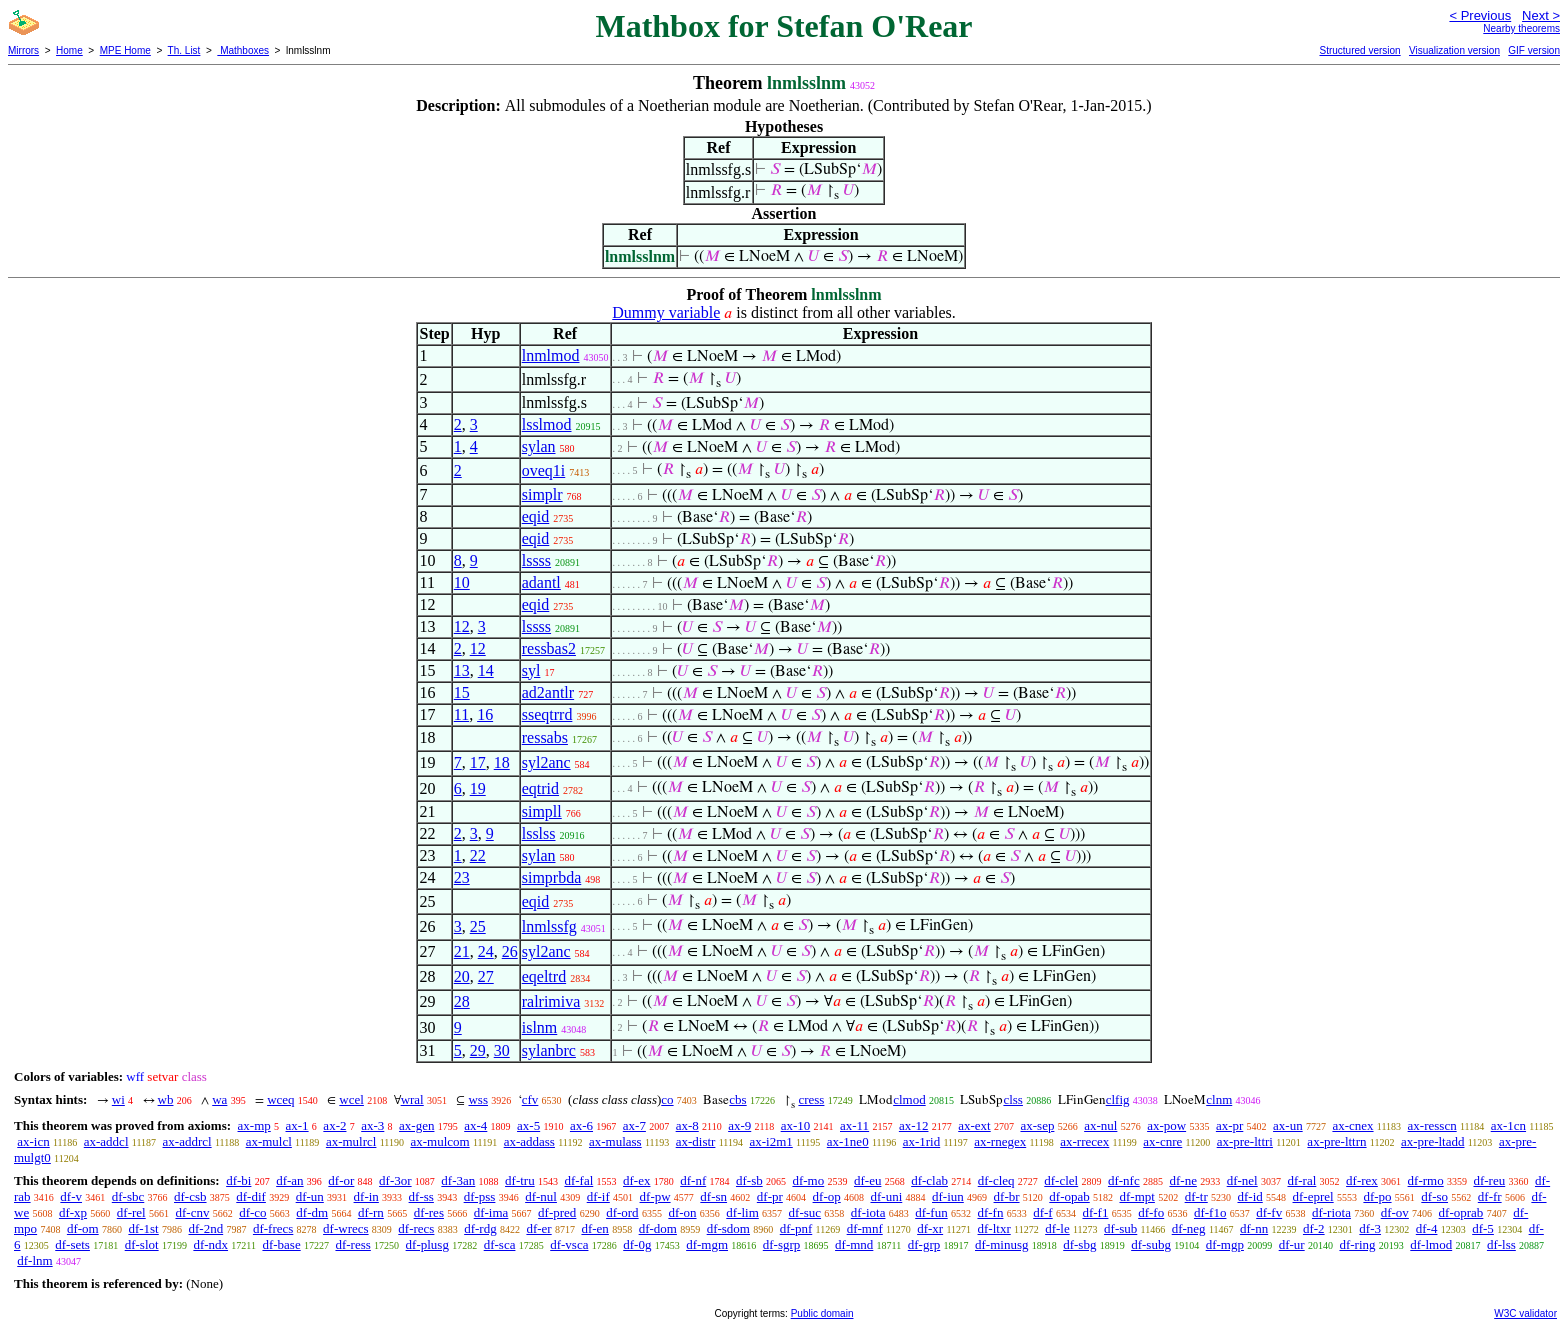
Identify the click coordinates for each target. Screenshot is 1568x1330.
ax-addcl (106, 1141)
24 (486, 951)
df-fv (1269, 1212)
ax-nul (1100, 1125)
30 (502, 1050)
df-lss (1501, 1244)
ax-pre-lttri (1245, 1141)
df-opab (1069, 1196)
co (667, 1099)
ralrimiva (551, 1001)
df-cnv (192, 1212)
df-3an (458, 1180)
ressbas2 (549, 648)
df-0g (637, 1244)
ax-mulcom (439, 1141)
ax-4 (475, 1125)
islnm (540, 1027)
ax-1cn (1508, 1125)
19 (478, 788)
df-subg (1151, 1244)
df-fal (578, 1180)
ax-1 (297, 1125)
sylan (539, 446)
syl (531, 670)
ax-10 (796, 1125)
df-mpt (1136, 1196)
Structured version (1359, 50)
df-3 (1370, 1228)
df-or (341, 1180)
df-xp (73, 1212)
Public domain (822, 1313)
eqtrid (540, 788)
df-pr (770, 1196)
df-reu (1489, 1180)
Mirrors (23, 50)
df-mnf (865, 1228)
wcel (351, 1099)
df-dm (312, 1212)
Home (69, 50)
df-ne (1182, 1180)
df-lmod (1431, 1244)
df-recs (416, 1228)
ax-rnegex (1000, 1141)
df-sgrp (782, 1244)
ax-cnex (1352, 1125)
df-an (289, 1180)
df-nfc (1124, 1180)
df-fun (931, 1212)
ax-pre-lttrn (1336, 1141)
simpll (542, 811)
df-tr (1196, 1196)
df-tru (520, 1180)
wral (412, 1099)
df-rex (1362, 1180)
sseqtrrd (547, 714)
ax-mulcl (269, 1141)
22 (478, 855)
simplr (542, 494)
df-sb (749, 1180)
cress (811, 1099)
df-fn (990, 1212)
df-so (1434, 1196)
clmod (909, 1099)
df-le (1057, 1228)
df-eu (867, 1180)
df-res (429, 1212)
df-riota (1331, 1212)
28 (462, 1001)
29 (478, 1050)
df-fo (1151, 1212)
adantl (541, 582)
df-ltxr (994, 1228)
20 (462, 976)
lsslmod (547, 424)
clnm (1219, 1099)
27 (486, 976)
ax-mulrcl (351, 1141)
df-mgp (1225, 1244)
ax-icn (33, 1141)
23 (462, 877)
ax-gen (416, 1125)
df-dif (251, 1196)
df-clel (1061, 1180)
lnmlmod (551, 355)
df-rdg (480, 1228)
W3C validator (1525, 1313)
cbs (737, 1099)
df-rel (131, 1212)
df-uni (886, 1196)
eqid (536, 516)
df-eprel (1313, 1196)
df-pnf (796, 1228)
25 (478, 926)
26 (510, 951)
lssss (536, 560)
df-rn (371, 1212)
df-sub (1120, 1228)
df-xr (930, 1228)
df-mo (808, 1180)
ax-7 (634, 1125)
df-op (827, 1196)
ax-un (1288, 1125)
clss (1013, 1099)
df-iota (868, 1212)
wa (219, 1099)
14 (486, 670)
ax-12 (914, 1125)
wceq (280, 1099)
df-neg (1189, 1228)
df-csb (190, 1196)
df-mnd (854, 1244)
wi (118, 1099)
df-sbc (128, 1196)
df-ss (421, 1196)
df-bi (238, 1180)
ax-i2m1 (770, 1141)
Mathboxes (243, 50)
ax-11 (854, 1125)
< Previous (1480, 15)
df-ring (1357, 1244)
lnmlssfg (549, 926)
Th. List (184, 50)
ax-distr (696, 1141)
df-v (71, 1196)
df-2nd (206, 1228)
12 (462, 626)
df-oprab (1461, 1212)
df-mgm (707, 1244)
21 (462, 951)
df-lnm (34, 1260)
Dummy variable (666, 312)
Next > (1541, 15)
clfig (1118, 1099)
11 (461, 714)
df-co (252, 1212)
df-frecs (273, 1228)
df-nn (1254, 1228)
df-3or (395, 1180)
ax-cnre (1162, 1141)
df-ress (352, 1244)
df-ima (491, 1212)
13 (462, 670)
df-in (366, 1196)
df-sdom (728, 1228)
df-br (1007, 1196)
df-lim (742, 1212)
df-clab (929, 1180)
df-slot (142, 1244)
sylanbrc (549, 1050)
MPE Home (125, 50)
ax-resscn (1432, 1125)
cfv (530, 1099)
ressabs (545, 737)
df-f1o (1210, 1212)
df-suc (805, 1212)
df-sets (72, 1244)
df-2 (1314, 1228)
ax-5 (528, 1125)
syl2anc (546, 762)
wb (166, 1099)
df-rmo (1426, 1180)
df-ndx (210, 1244)
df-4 (1427, 1228)
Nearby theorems (1521, 28)
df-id (1249, 1196)
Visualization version (1454, 50)
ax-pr (1229, 1125)
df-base (281, 1244)
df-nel (1242, 1180)
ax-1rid (922, 1141)
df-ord (622, 1212)
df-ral (1301, 1180)
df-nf (693, 1180)
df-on (682, 1212)
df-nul (541, 1196)
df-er (538, 1228)
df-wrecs (345, 1228)
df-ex (636, 1180)
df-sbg (1079, 1244)
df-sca (500, 1244)
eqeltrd (544, 976)
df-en (594, 1228)
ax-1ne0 (848, 1141)
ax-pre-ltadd (1433, 1141)
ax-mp (254, 1125)
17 (478, 762)
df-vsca (569, 1244)
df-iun (948, 1196)
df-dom (658, 1228)
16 (485, 714)
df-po (1377, 1196)
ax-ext (974, 1125)
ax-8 (687, 1125)
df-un (310, 1196)
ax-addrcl (187, 1141)
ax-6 (581, 1125)
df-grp (924, 1244)
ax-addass (529, 1141)
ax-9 (739, 1125)
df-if (598, 1196)
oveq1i (544, 470)
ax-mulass (615, 1141)
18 (502, 762)
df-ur (1292, 1244)
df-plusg (427, 1244)
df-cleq (996, 1180)
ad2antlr (548, 692)
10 (462, 582)
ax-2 (334, 1125)
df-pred (557, 1212)
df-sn (713, 1196)
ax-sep (1037, 1125)
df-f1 (1095, 1212)
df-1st (143, 1228)
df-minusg (1001, 1244)
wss (478, 1099)
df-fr (1490, 1196)
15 (462, 692)
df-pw (655, 1196)
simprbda (552, 877)
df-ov (1395, 1212)
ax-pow (1166, 1125)
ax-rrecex (1084, 1141)
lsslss (539, 833)
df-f (1043, 1212)
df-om (83, 1228)
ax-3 (372, 1125)
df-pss (480, 1196)
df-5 (1483, 1228)
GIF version (1534, 50)
